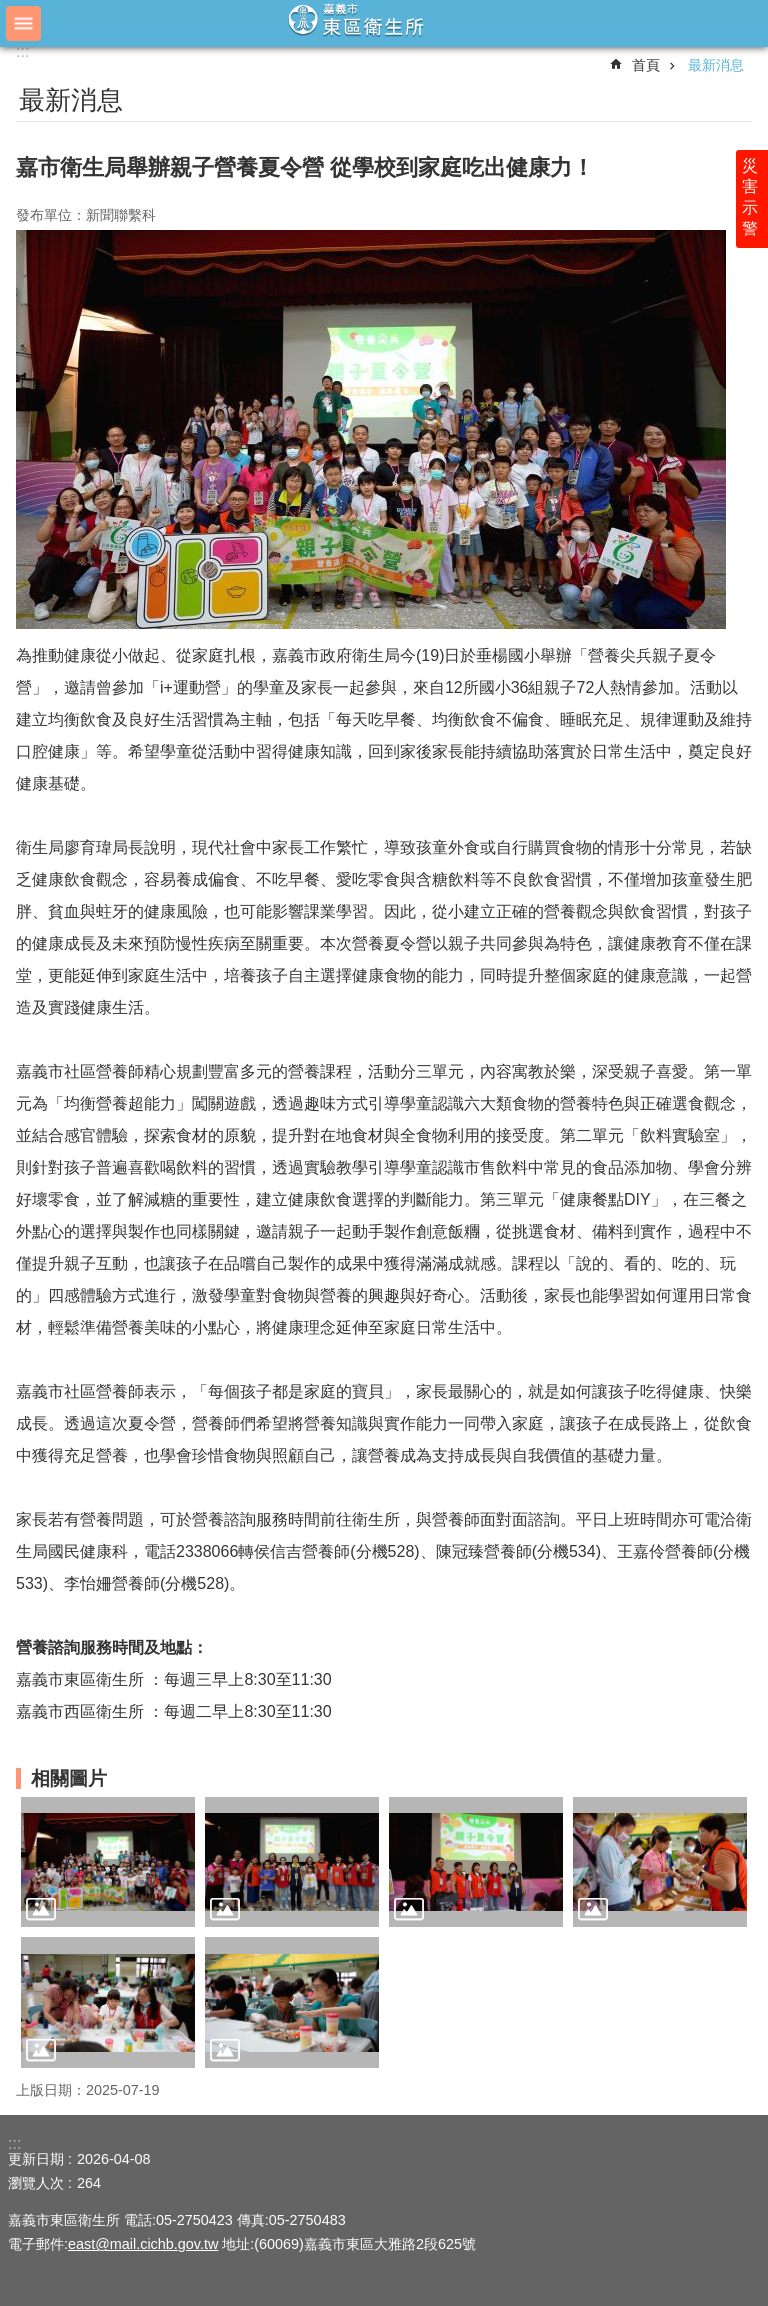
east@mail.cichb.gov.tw (143, 2244)
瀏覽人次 (36, 2183)
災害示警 (750, 197)
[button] (108, 1862)
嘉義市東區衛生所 (384, 22)
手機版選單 (23, 23)
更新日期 (36, 2159)
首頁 (646, 65)
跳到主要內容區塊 (10, 10)
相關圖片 (69, 1778)
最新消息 (716, 65)
